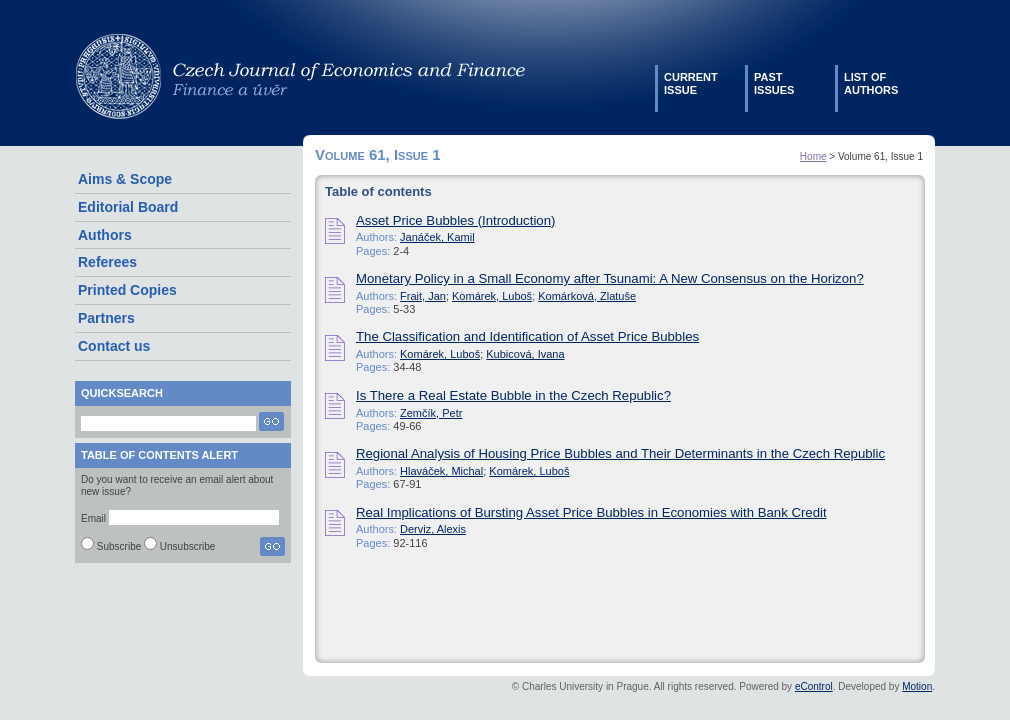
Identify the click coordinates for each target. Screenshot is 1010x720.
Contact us (114, 346)
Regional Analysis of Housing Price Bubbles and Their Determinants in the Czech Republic (620, 453)
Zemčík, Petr (431, 413)
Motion (917, 686)
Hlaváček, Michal (441, 471)
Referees (107, 262)
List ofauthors (871, 83)
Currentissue (691, 83)
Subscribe (119, 546)
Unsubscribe (188, 546)
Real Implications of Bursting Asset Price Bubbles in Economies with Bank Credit (591, 512)
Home (813, 156)
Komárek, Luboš (492, 296)
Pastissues (774, 83)
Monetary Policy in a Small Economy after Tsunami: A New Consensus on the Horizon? (610, 278)
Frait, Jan (423, 296)
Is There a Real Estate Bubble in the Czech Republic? (513, 395)
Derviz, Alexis (433, 529)
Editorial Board (128, 207)
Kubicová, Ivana (525, 354)
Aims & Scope (125, 179)
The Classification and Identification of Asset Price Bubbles (527, 336)
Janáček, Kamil (437, 237)
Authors (105, 235)
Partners (106, 318)
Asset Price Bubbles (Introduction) (455, 220)
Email (93, 518)
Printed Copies (127, 290)
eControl (814, 686)
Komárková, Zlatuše (587, 296)
